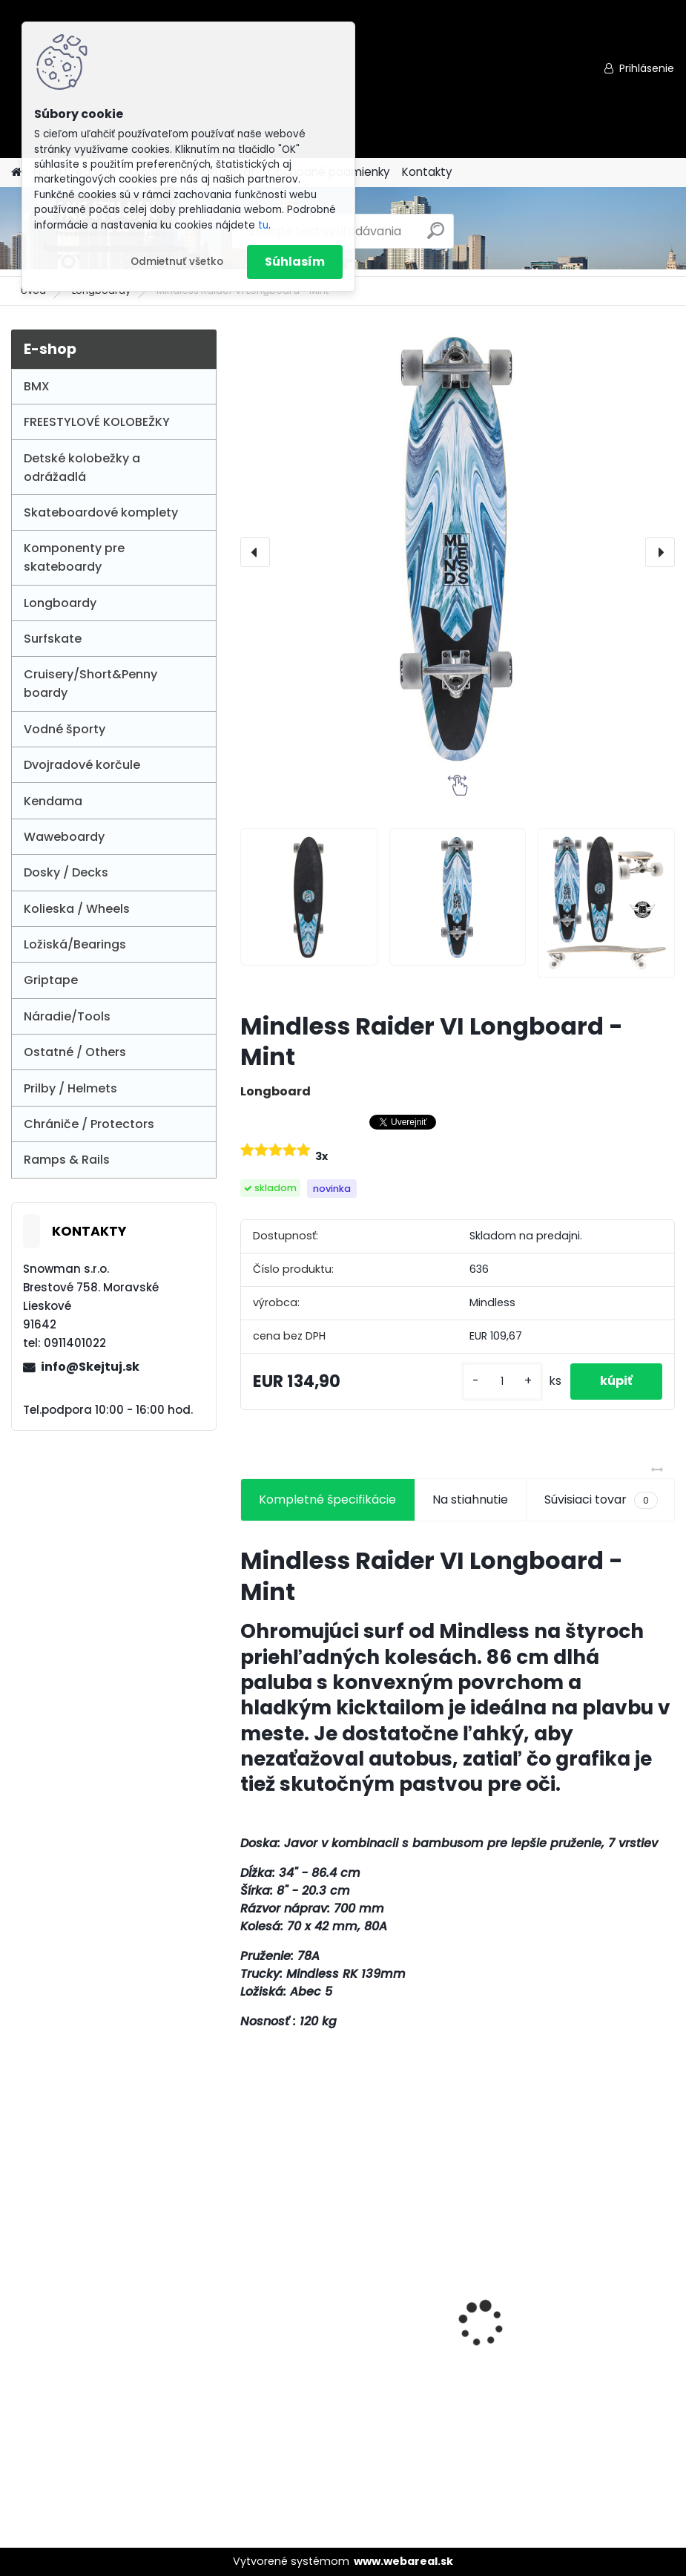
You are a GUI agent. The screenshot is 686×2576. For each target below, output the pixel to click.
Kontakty (427, 172)
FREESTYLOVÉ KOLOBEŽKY (97, 421)
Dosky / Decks (66, 872)
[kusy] (502, 1381)
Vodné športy (64, 729)
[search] (435, 236)
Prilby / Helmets (70, 1088)
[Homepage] (16, 172)
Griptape (51, 980)
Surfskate (53, 638)
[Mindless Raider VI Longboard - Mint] (457, 547)
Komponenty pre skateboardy (74, 557)
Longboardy (60, 603)
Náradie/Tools (67, 1016)
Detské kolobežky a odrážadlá (82, 467)
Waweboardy (64, 836)
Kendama (53, 801)
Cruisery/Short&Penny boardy (90, 683)
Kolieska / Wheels (77, 908)
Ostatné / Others (75, 1052)
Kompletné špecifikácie (327, 1499)
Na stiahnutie (470, 1499)
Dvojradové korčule (82, 764)
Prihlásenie (646, 68)
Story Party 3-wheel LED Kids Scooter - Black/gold (555, 2332)
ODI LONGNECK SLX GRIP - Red (336, 2270)
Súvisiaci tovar (601, 1500)
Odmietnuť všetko (177, 262)
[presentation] (255, 552)
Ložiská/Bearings (75, 944)
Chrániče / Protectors (89, 1124)
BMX (37, 386)
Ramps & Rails (67, 1159)
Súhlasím (295, 261)
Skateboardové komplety (101, 512)
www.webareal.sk (403, 2561)
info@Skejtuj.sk (90, 1366)
